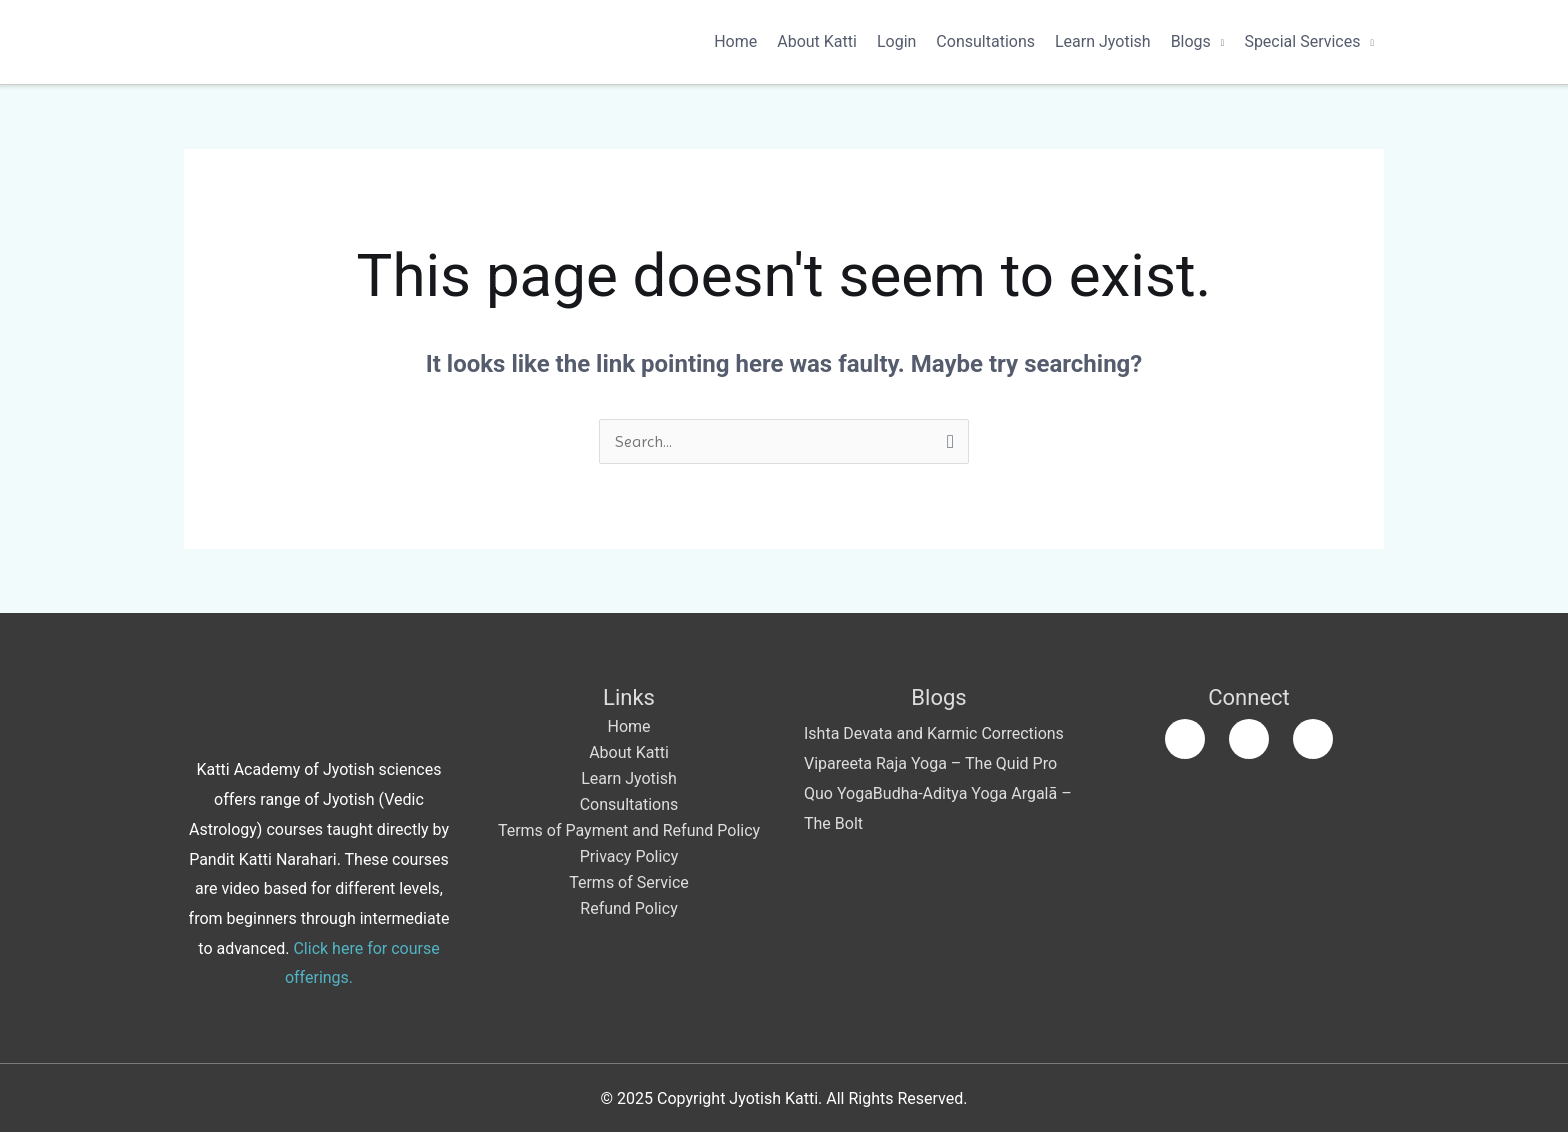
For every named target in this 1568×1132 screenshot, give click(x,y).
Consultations (985, 41)
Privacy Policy (629, 856)
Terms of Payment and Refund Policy (629, 830)
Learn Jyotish (1103, 41)
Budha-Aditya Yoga (940, 793)
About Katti (817, 41)
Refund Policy (628, 908)
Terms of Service (629, 882)
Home (735, 41)
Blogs (1191, 41)
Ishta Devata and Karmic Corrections (934, 733)
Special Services (1302, 41)
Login (896, 41)
